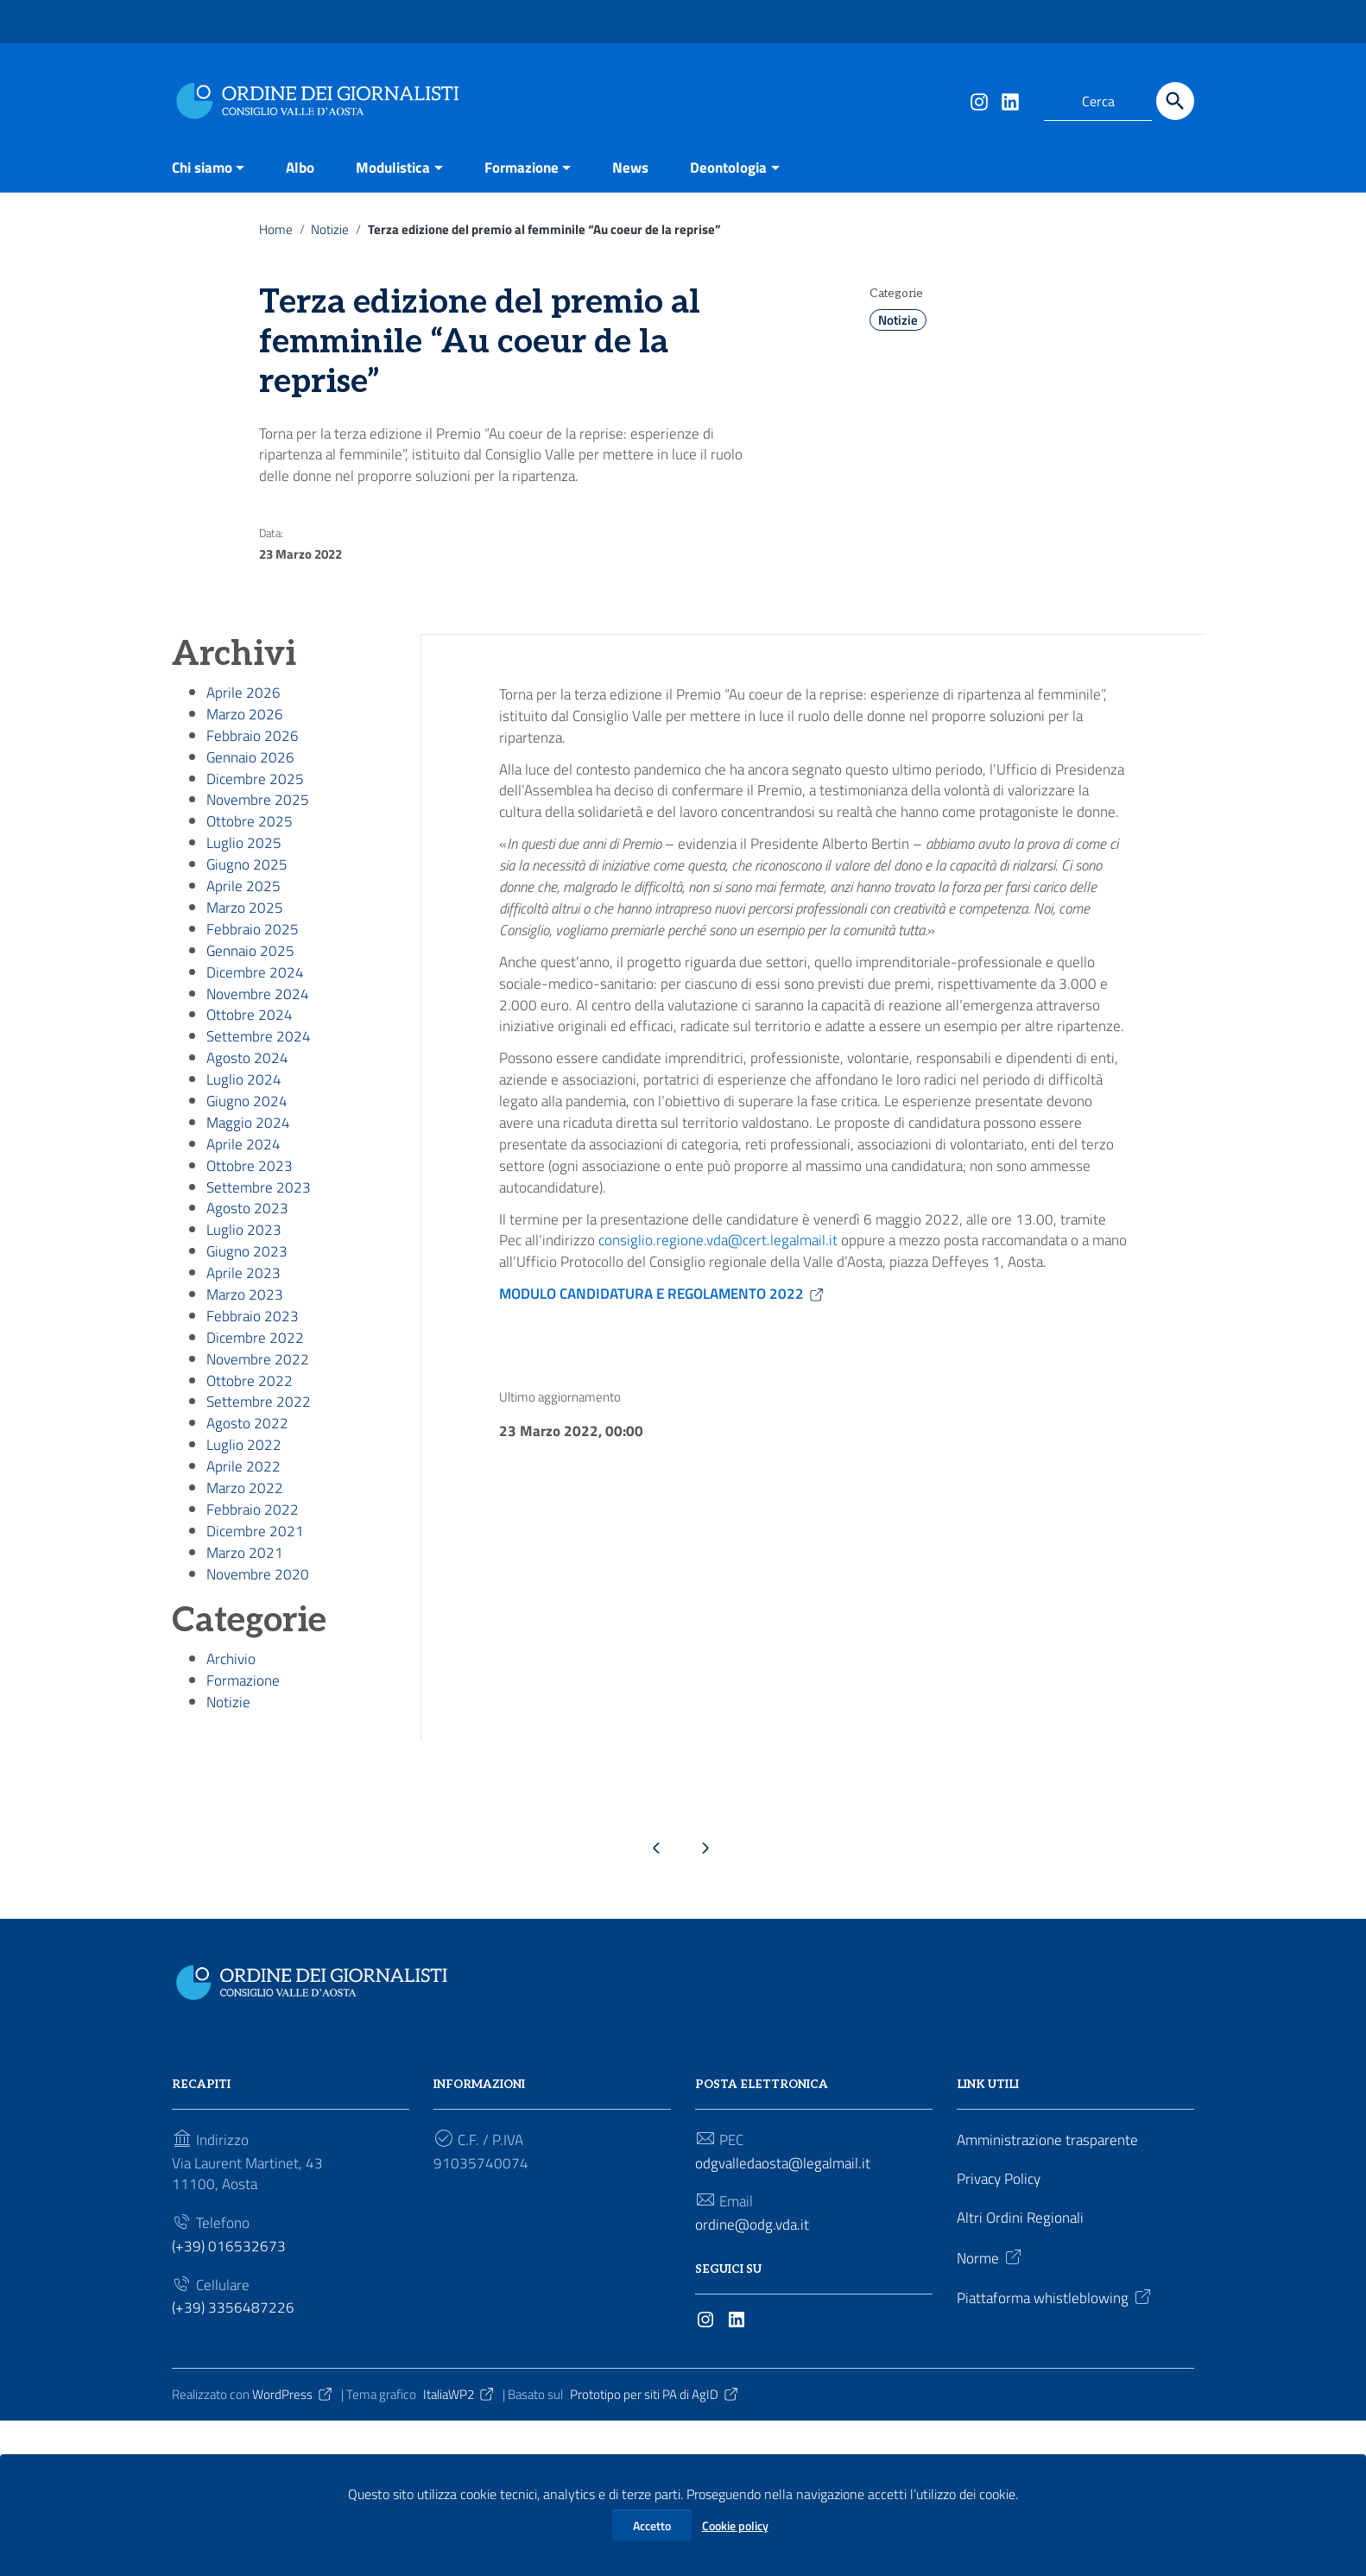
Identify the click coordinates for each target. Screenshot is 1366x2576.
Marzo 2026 (245, 739)
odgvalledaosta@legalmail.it (786, 2307)
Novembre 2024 (259, 1054)
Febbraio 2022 (253, 1633)
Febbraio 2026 (253, 763)
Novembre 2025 (259, 836)
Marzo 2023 (245, 1391)
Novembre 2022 (259, 1464)
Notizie (332, 231)
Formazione (539, 167)
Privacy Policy (1002, 2324)
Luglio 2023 (244, 1319)
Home (276, 231)
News (653, 167)
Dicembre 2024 (256, 1029)
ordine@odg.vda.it (754, 2372)
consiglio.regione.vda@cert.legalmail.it (726, 1399)
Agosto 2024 (247, 1126)
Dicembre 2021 (256, 1657)
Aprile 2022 (243, 1585)
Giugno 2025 (247, 909)
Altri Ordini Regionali (1023, 2365)
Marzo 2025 (245, 957)
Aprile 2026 (243, 715)
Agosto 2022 (247, 1536)
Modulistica (405, 167)
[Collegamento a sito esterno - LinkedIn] (1009, 101)
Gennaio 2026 (252, 788)
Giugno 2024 (247, 1175)
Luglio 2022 (244, 1561)
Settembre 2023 (259, 1270)
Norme (991, 2407)
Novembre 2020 (259, 1706)
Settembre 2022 (259, 1512)
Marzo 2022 (245, 1609)
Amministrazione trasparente (1051, 2282)
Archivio (232, 1794)
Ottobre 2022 (250, 1488)
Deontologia (754, 167)
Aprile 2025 (243, 933)
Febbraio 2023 (253, 1415)
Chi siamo (205, 167)
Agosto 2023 (247, 1295)
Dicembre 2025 (256, 812)
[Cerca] (1175, 101)
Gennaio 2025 (252, 1005)
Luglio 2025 (244, 884)
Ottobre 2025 (250, 860)
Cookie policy (735, 2525)
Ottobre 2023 (250, 1246)
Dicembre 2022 (256, 1440)
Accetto (652, 2525)
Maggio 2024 (249, 1198)
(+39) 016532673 (230, 2396)
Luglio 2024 (244, 1150)
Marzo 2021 (245, 1681)
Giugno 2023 (247, 1343)
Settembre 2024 (259, 1102)
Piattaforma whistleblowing (1059, 2448)
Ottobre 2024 (250, 1078)
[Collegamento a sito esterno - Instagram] (978, 101)
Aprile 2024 (243, 1222)
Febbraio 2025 (253, 981)
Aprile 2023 (243, 1367)
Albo (308, 167)
